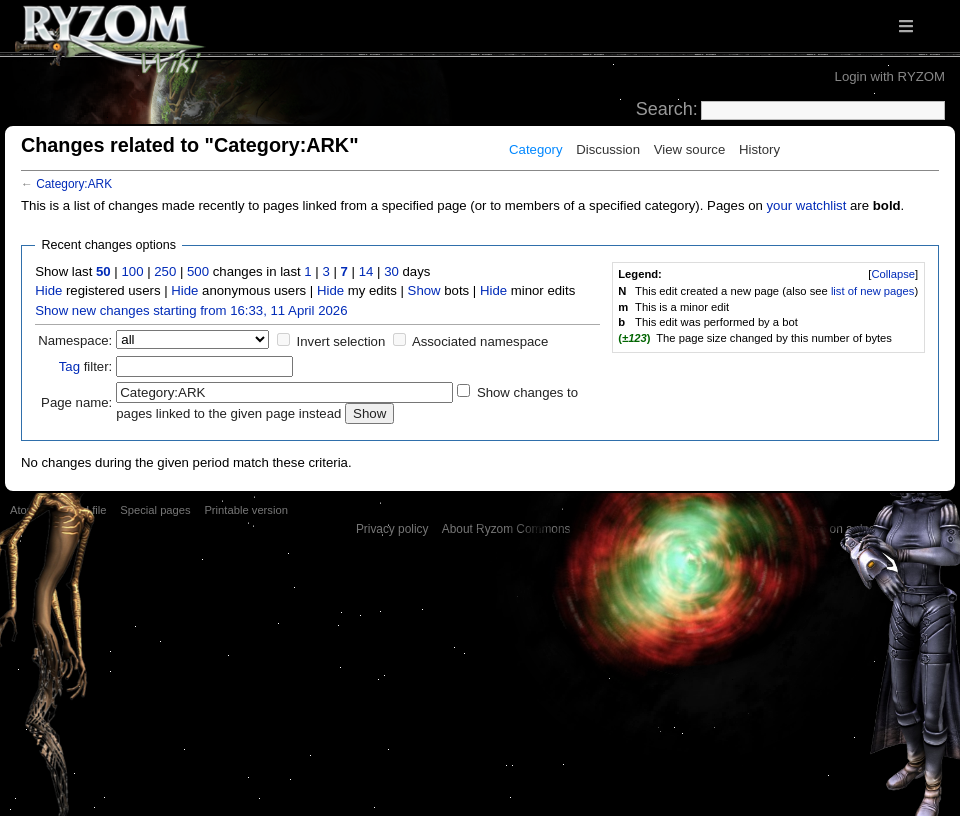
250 (165, 271)
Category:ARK (74, 184)
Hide (48, 290)
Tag (69, 366)
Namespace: (75, 340)
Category (536, 149)
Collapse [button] (893, 274)
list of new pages (873, 291)
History (759, 149)
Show (424, 290)
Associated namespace (480, 341)
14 (366, 271)
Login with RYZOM (890, 76)
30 (391, 271)
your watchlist (806, 205)
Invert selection (341, 341)
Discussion (608, 149)
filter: (86, 366)
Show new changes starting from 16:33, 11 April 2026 (191, 310)
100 (132, 271)
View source (690, 149)
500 (198, 271)
